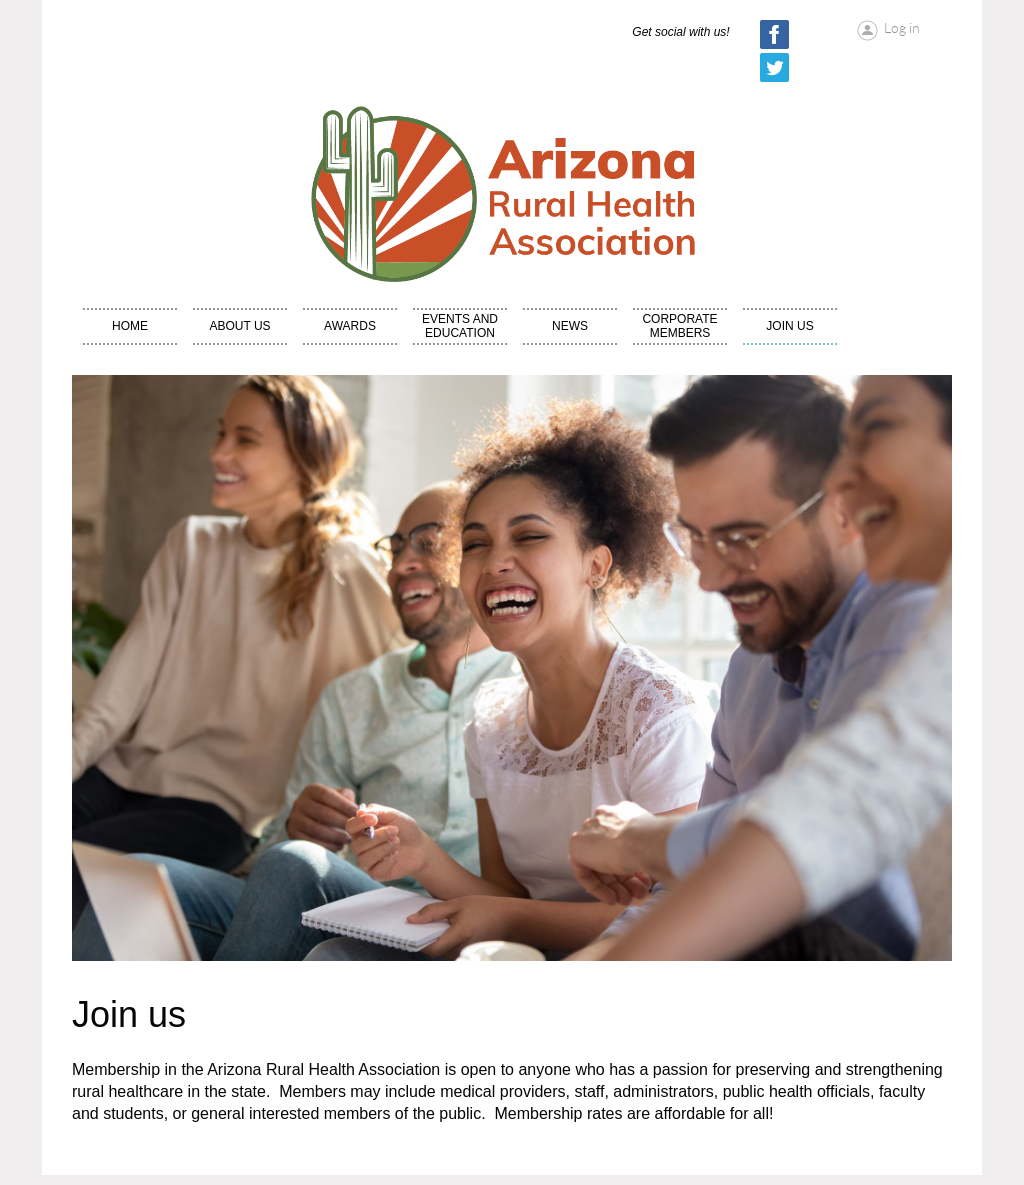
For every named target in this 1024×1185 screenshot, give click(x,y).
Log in (902, 28)
